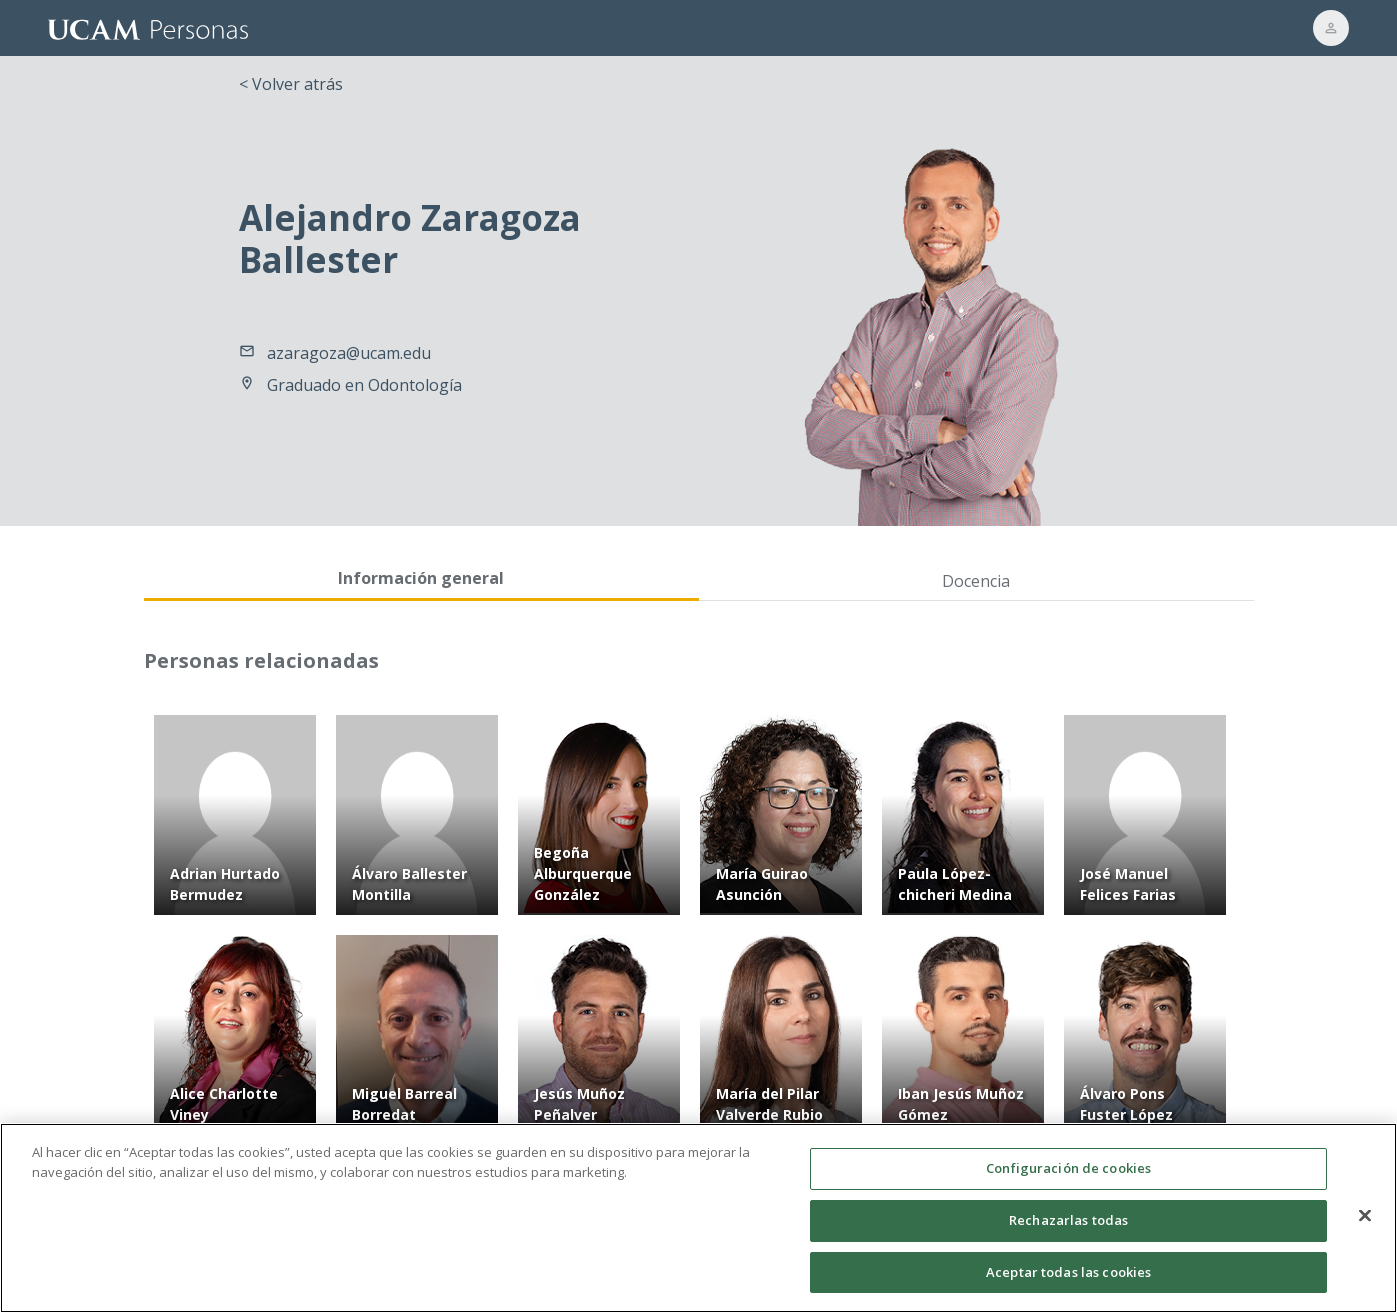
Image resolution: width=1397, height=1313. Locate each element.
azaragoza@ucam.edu (349, 353)
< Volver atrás (291, 84)
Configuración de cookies (1068, 1179)
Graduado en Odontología (364, 385)
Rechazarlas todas (1068, 1230)
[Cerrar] (1365, 1226)
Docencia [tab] (976, 581)
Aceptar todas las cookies (1068, 1282)
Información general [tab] (421, 578)
